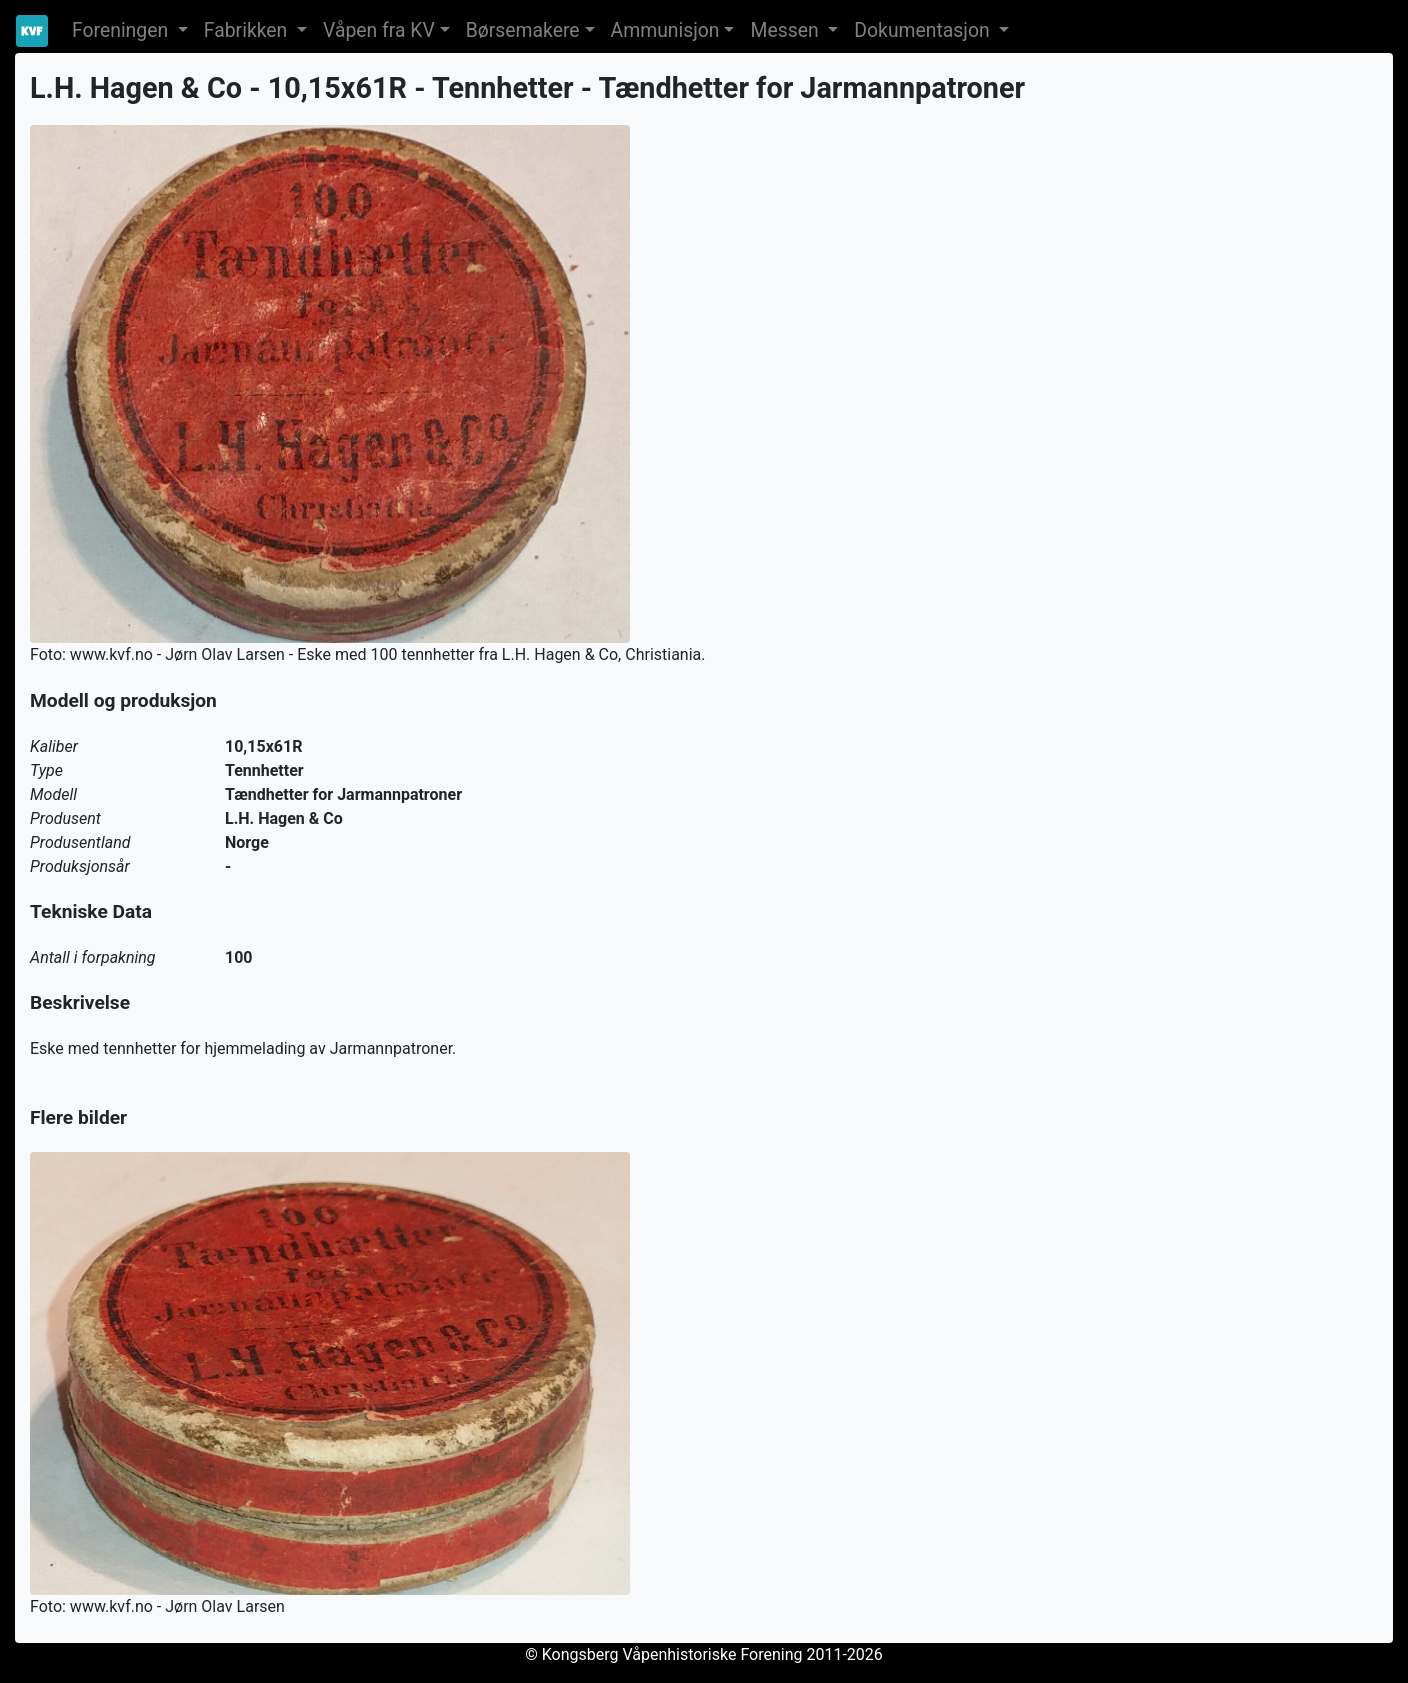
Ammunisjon (665, 30)
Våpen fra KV (379, 30)
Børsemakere (523, 30)
